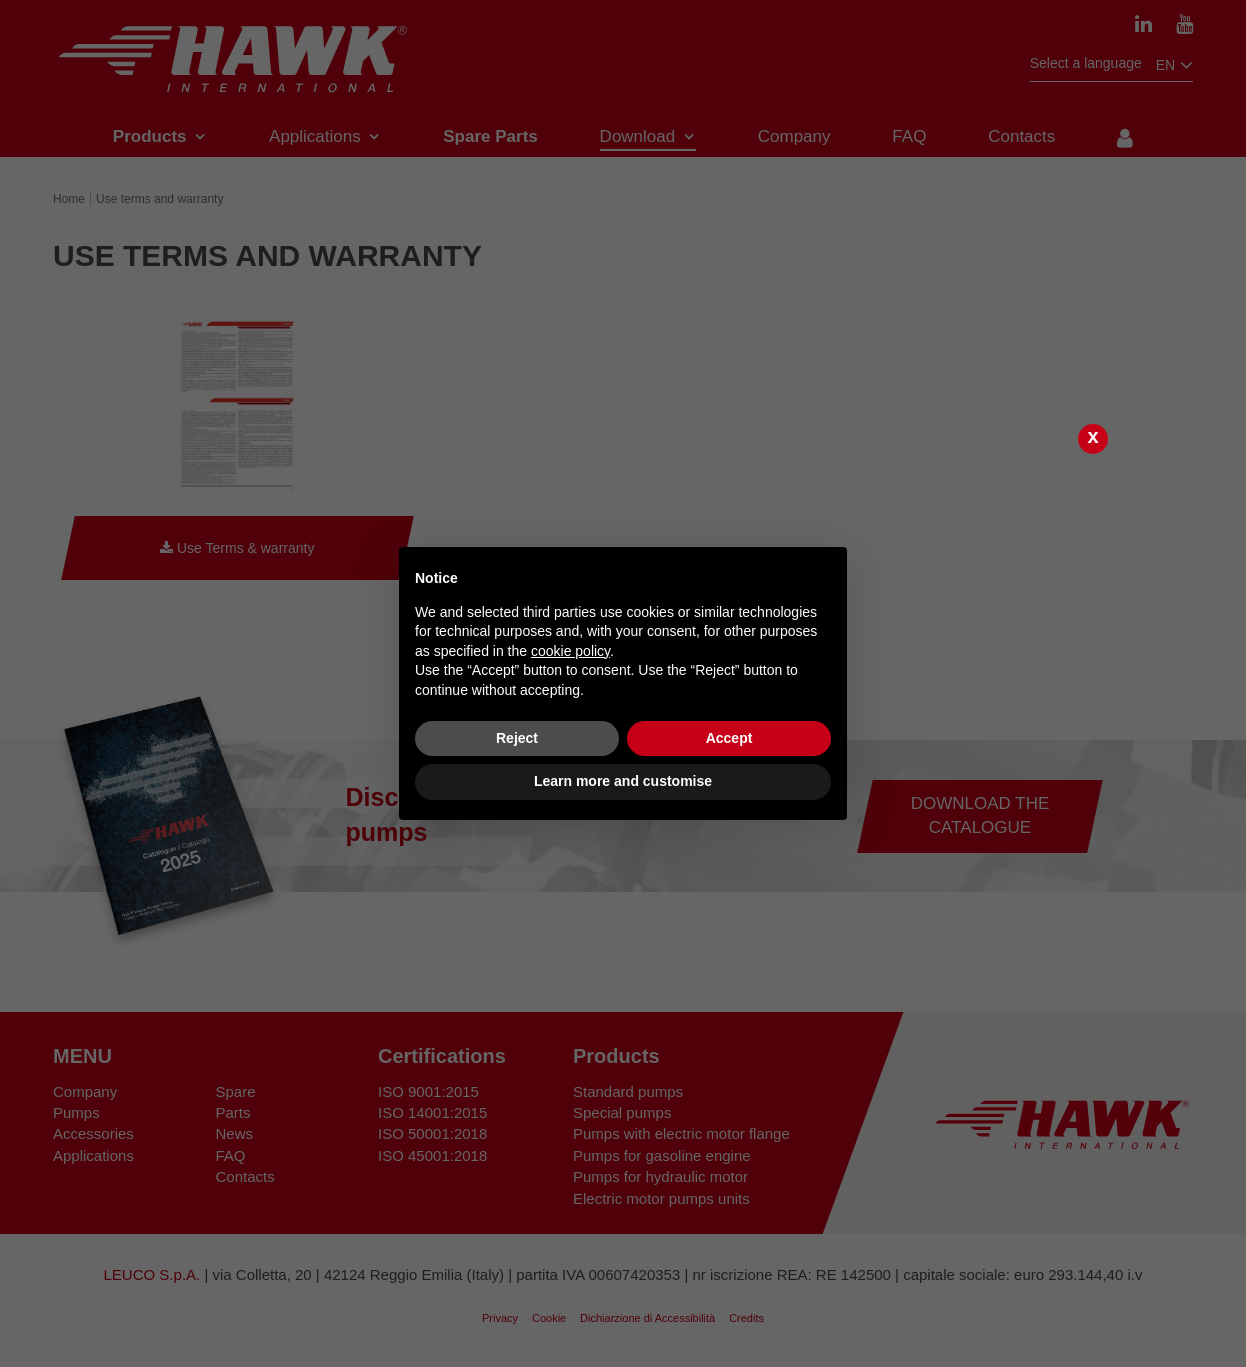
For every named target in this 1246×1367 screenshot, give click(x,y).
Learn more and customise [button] (623, 781)
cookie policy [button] (570, 651)
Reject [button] (517, 738)
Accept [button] (729, 738)
